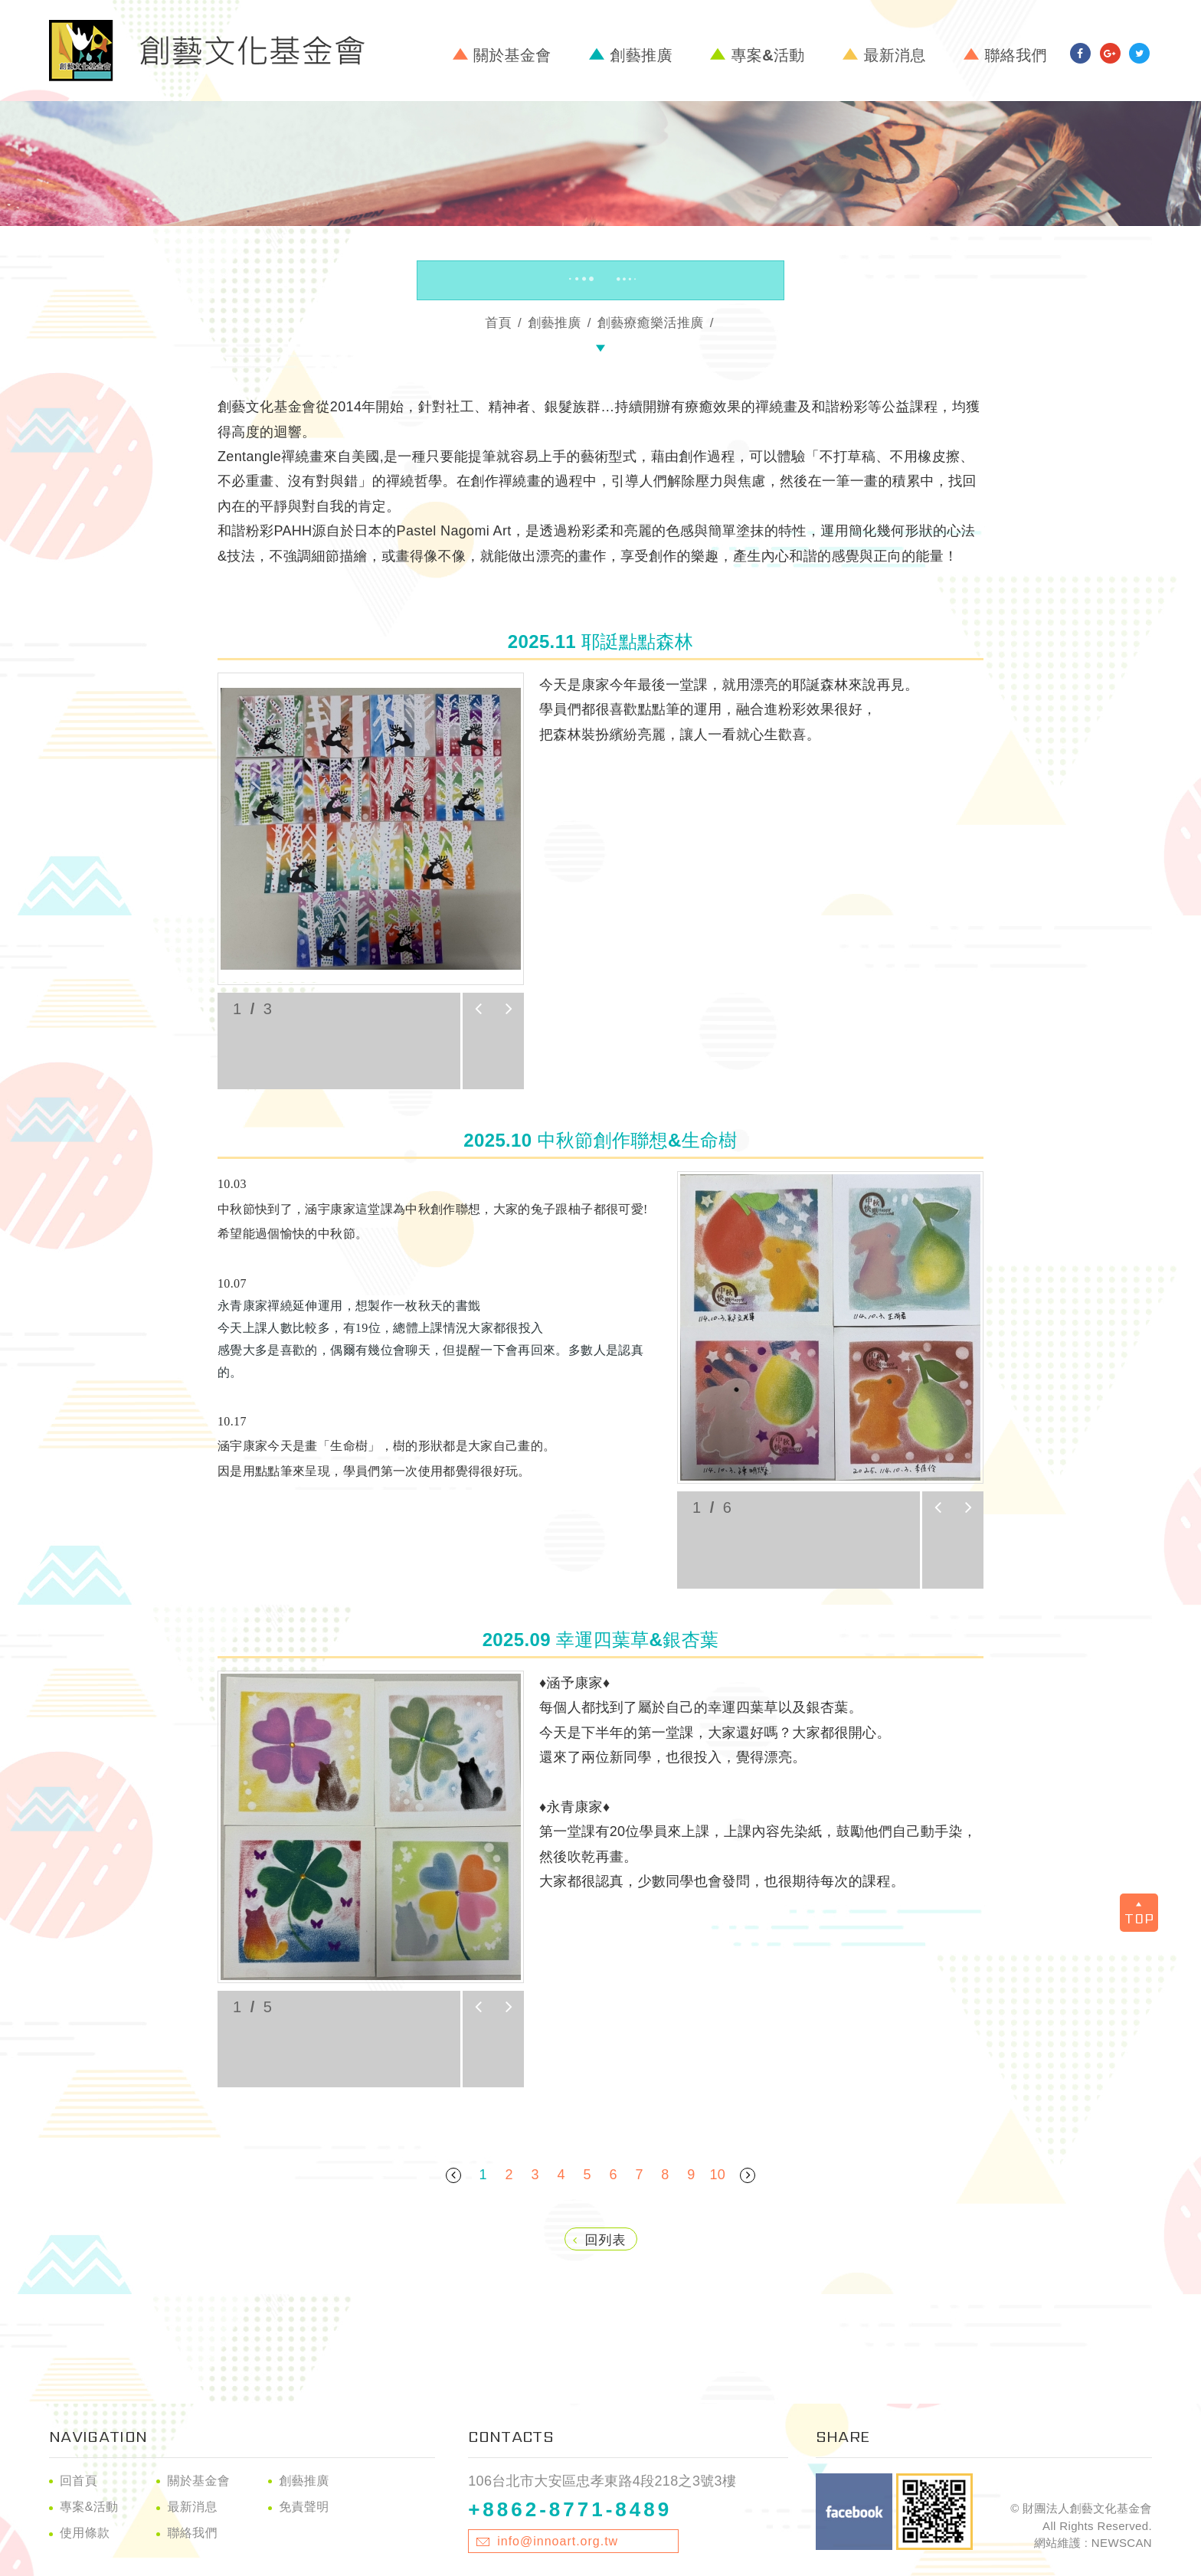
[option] (371, 829)
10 (717, 2174)
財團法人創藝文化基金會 (207, 50)
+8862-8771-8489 (570, 2509)
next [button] (508, 1009)
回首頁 (78, 2480)
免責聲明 (304, 2506)
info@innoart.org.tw (557, 2541)
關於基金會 (512, 55)
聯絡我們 (1016, 55)
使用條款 (85, 2532)
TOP (1139, 1915)
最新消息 (894, 55)
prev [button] (478, 1009)
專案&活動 (767, 55)
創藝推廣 (641, 55)
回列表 (600, 2240)
